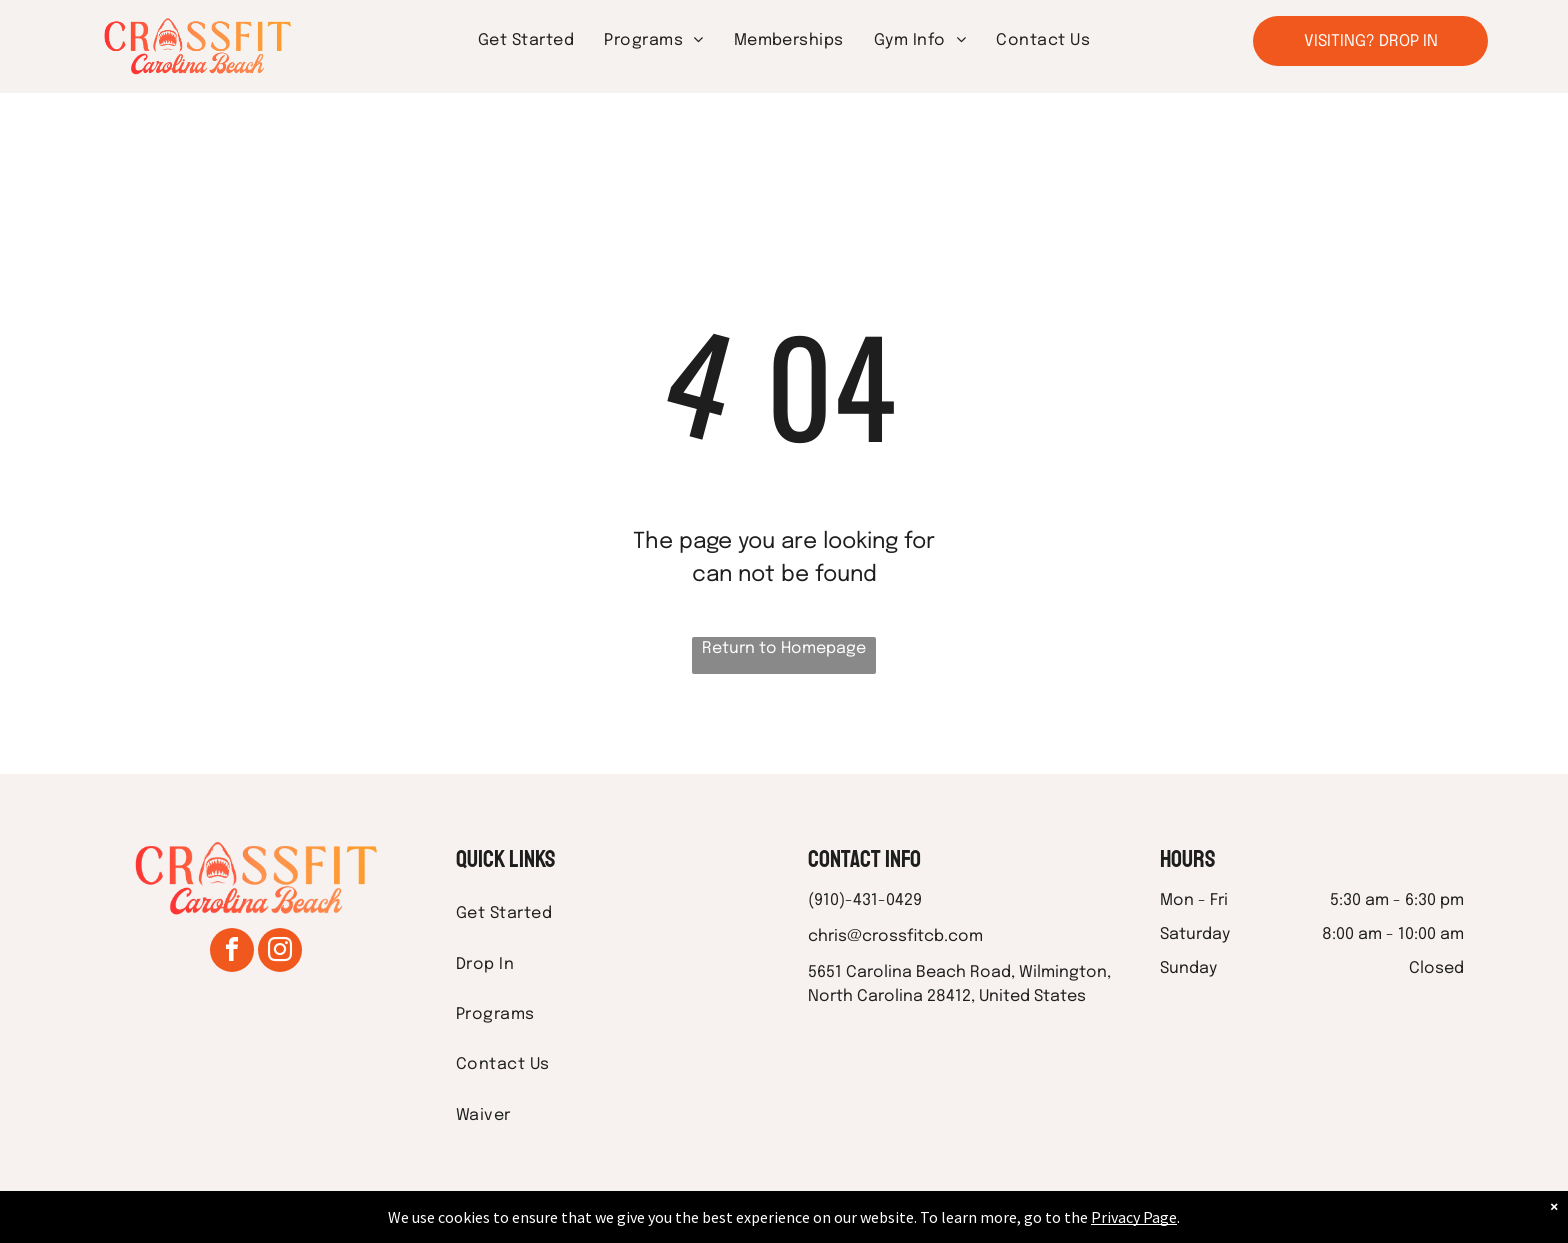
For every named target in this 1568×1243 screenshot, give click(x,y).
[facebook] (232, 952)
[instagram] (280, 952)
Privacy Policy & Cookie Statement (659, 1224)
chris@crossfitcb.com (895, 936)
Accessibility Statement (824, 1224)
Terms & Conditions (949, 1224)
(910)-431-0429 (865, 900)
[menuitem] (526, 40)
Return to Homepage (784, 648)
